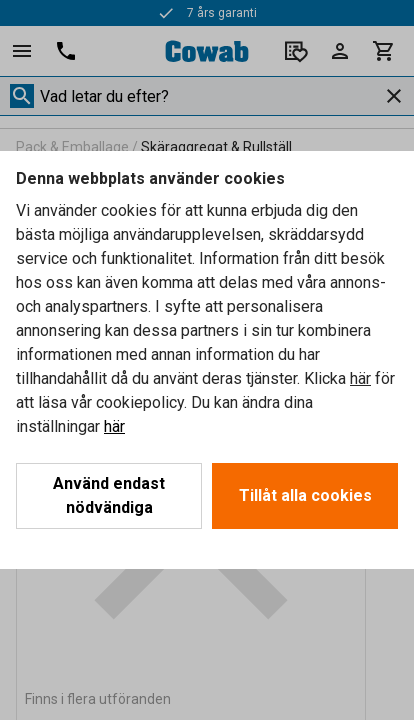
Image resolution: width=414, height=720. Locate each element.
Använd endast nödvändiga (109, 495)
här (360, 378)
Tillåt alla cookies (305, 495)
